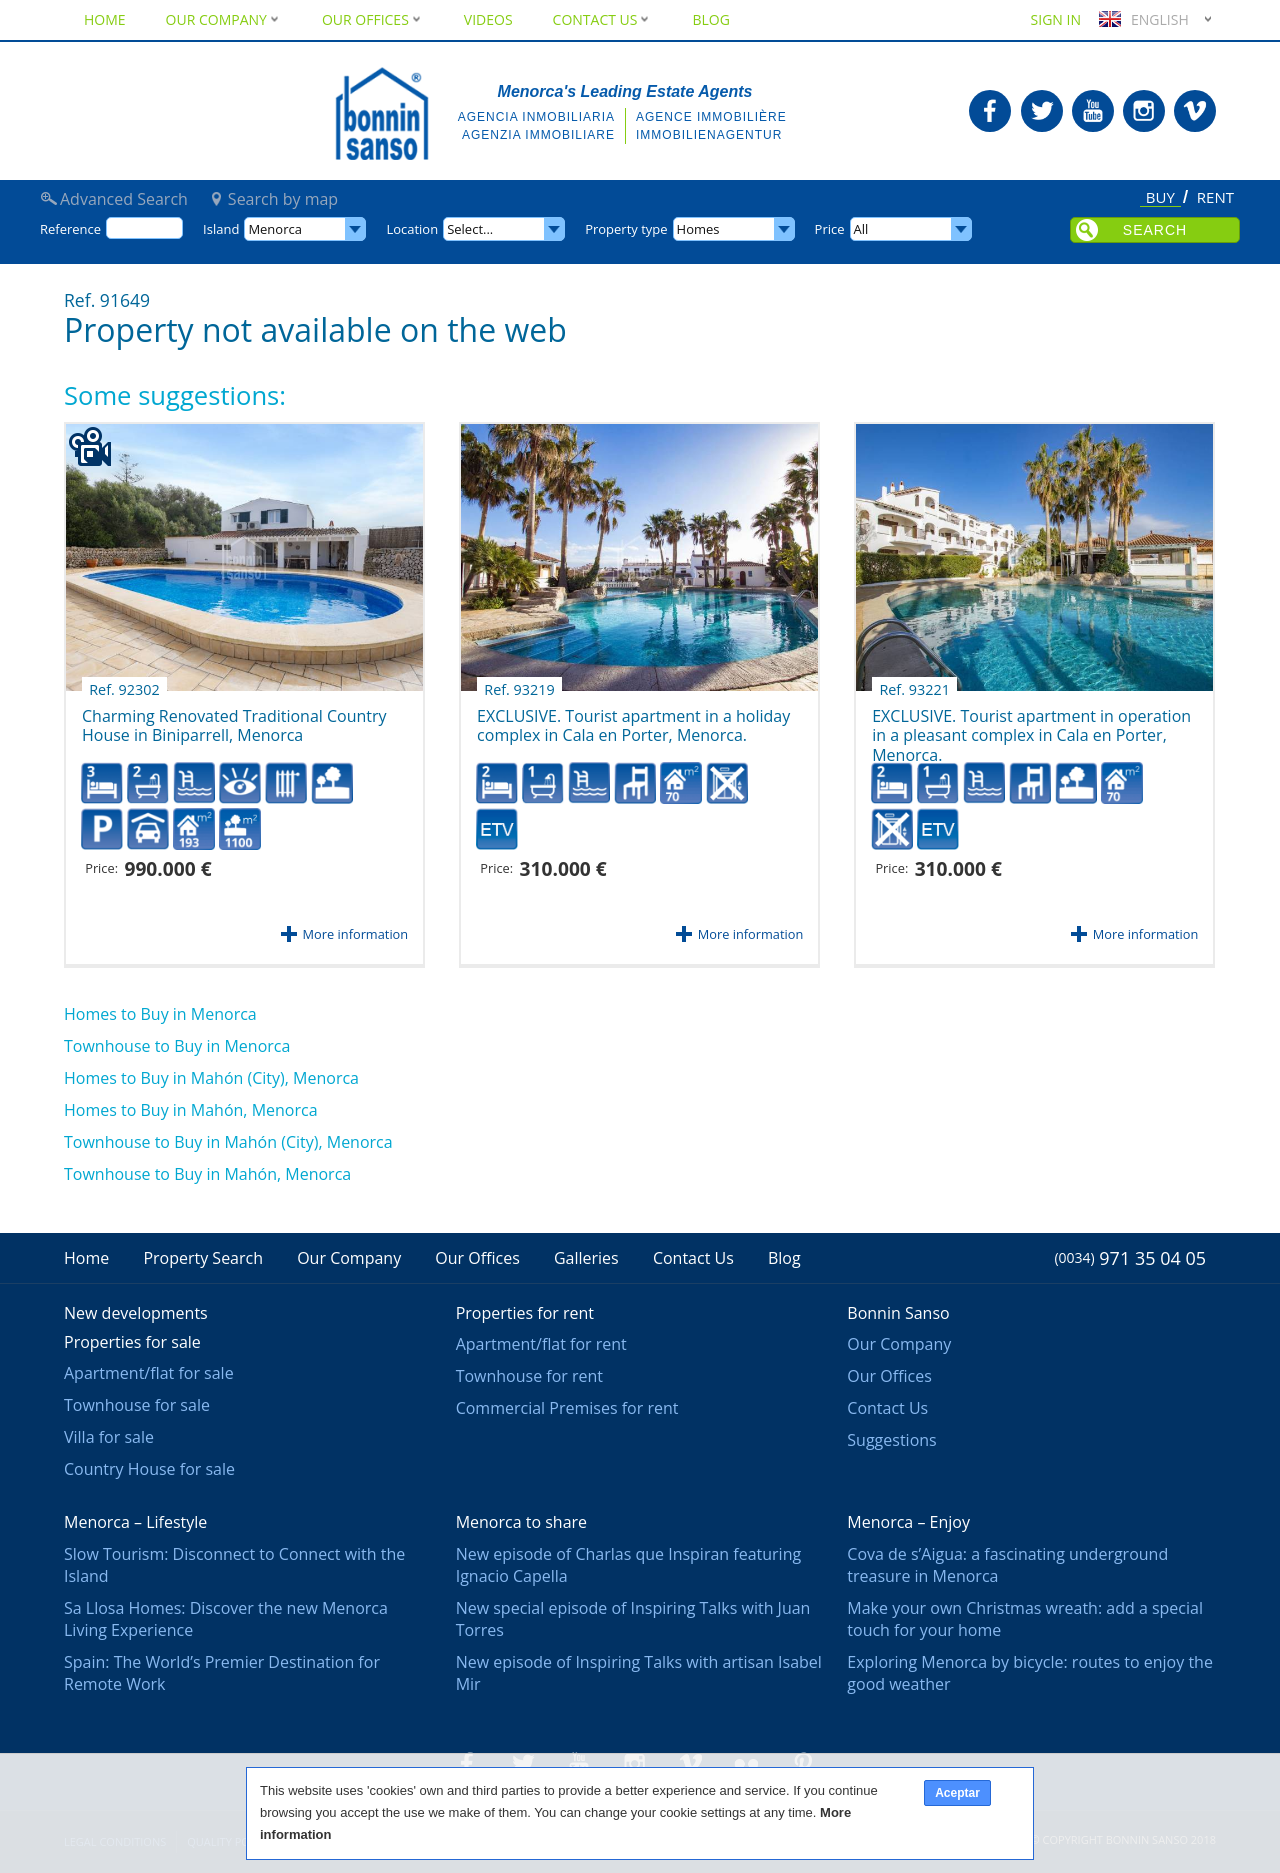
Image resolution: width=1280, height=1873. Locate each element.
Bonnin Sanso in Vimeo (1195, 111)
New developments (136, 1313)
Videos (488, 19)
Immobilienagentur (709, 135)
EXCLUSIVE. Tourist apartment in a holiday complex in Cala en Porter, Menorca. (633, 718)
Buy (1160, 198)
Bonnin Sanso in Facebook (990, 111)
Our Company (224, 19)
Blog (710, 19)
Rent (1215, 198)
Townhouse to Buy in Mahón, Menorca (207, 1174)
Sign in (1056, 19)
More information (356, 934)
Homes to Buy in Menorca (160, 1014)
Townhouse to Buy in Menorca (177, 1046)
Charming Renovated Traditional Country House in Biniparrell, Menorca (234, 718)
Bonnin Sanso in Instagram (1144, 111)
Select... (470, 229)
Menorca (275, 229)
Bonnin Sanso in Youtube (1093, 111)
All (861, 229)
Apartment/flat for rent (541, 1344)
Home (105, 19)
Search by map (283, 199)
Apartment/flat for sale (149, 1373)
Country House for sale (149, 1469)
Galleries (586, 1258)
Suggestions (891, 1440)
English (1141, 19)
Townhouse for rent (529, 1376)
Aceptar (957, 1793)
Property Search (203, 1258)
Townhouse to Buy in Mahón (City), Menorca (228, 1142)
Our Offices (373, 19)
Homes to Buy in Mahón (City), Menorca (211, 1078)
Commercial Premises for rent (567, 1408)
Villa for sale (109, 1437)
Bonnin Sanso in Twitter (1042, 111)
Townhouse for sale (137, 1405)
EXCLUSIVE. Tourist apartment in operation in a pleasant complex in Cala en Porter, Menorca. (1031, 724)
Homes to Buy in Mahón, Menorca (191, 1110)
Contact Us (603, 19)
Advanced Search (124, 199)
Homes (698, 229)
